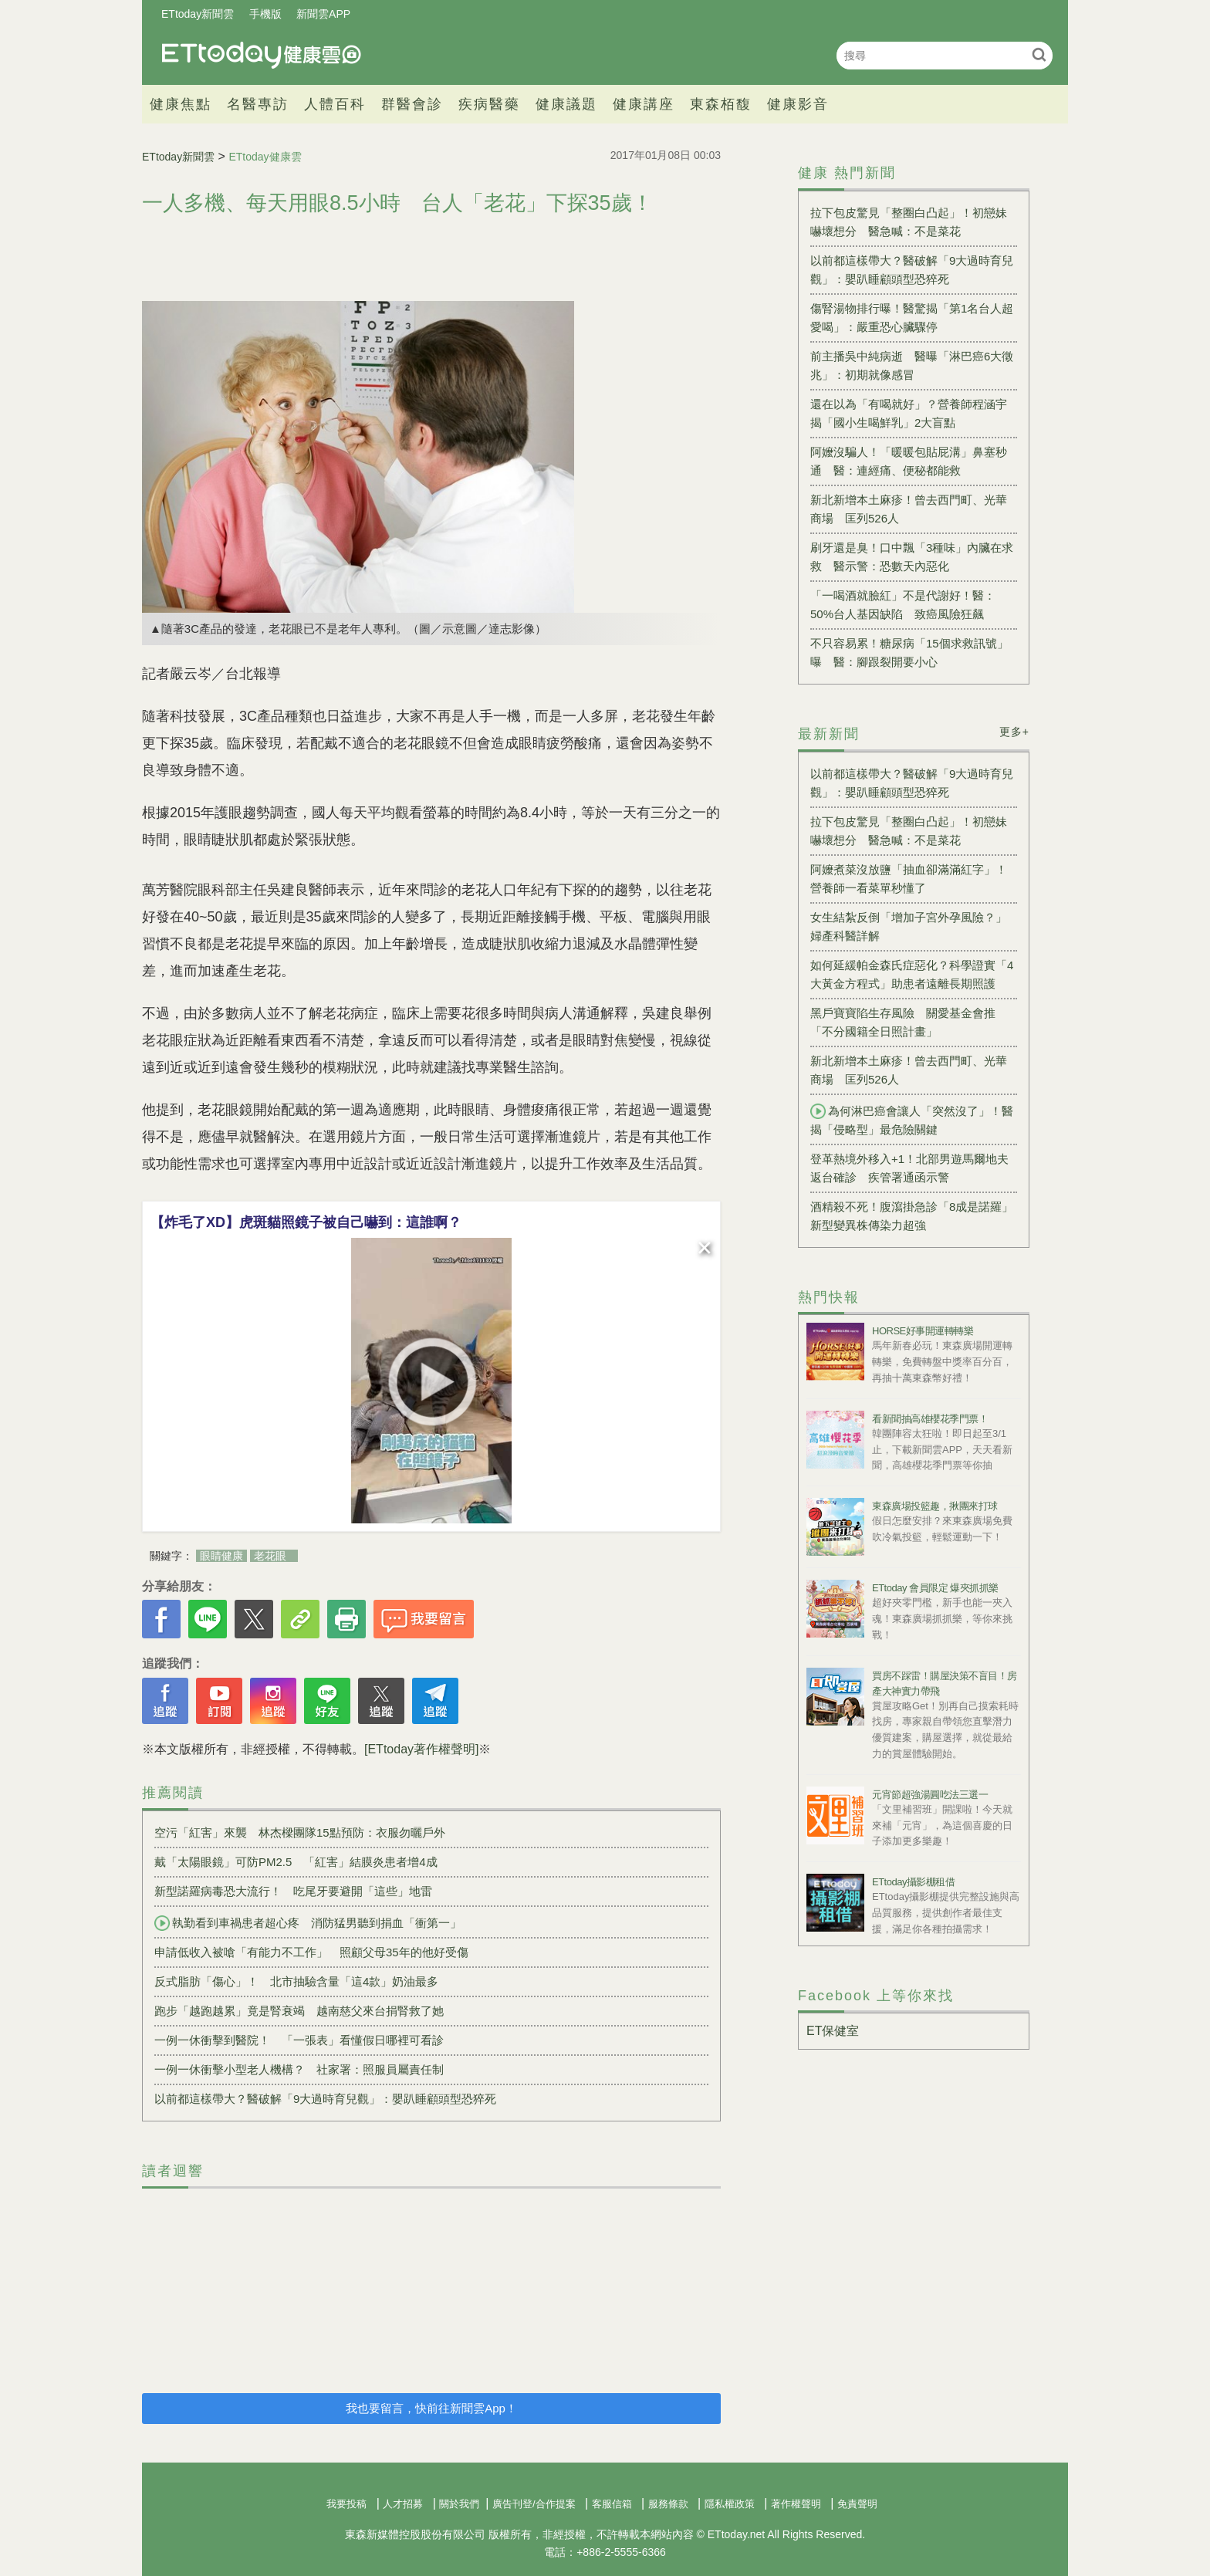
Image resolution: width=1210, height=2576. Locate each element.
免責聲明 (857, 2504)
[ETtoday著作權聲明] (421, 1749)
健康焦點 (180, 104)
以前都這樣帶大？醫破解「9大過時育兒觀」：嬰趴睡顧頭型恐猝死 (325, 2098)
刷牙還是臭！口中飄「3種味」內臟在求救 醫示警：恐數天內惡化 (911, 557)
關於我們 (459, 2504)
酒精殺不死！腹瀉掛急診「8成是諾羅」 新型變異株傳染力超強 (913, 1216)
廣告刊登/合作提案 (534, 2504)
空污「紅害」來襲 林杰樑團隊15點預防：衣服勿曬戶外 (299, 1832)
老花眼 (270, 1556)
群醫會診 (412, 104)
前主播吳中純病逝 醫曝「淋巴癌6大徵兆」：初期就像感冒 (911, 365)
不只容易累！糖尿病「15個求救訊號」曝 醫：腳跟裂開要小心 (909, 652)
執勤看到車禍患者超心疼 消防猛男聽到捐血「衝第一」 (307, 1923)
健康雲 (261, 55)
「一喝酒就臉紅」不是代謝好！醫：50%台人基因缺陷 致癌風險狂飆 (902, 604)
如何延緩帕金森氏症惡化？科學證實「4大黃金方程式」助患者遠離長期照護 (911, 974)
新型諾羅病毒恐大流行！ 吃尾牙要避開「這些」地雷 (293, 1891)
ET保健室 (832, 2030)
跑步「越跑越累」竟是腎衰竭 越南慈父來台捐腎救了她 (299, 2010)
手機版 (265, 14)
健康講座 (643, 104)
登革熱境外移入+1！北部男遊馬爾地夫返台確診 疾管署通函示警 (909, 1168)
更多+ (1014, 731)
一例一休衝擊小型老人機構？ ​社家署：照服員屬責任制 (299, 2069)
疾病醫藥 (489, 104)
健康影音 (798, 104)
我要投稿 (346, 2504)
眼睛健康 (221, 1556)
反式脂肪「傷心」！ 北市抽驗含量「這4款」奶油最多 (296, 1981)
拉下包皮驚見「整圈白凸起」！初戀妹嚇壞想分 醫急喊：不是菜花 (908, 222)
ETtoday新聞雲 (197, 14)
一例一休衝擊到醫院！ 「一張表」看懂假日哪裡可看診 (299, 2040)
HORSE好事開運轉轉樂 (922, 1331)
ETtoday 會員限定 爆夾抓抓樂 (935, 1588)
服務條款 (668, 2504)
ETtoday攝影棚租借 (913, 1882)
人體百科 (335, 104)
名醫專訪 (258, 104)
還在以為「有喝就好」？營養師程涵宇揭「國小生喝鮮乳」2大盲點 (908, 413)
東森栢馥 (721, 104)
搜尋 (1039, 54)
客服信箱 (612, 2504)
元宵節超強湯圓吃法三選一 (930, 1794)
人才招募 (403, 2504)
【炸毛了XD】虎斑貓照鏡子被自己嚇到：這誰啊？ (305, 1222)
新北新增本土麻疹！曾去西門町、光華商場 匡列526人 (908, 509)
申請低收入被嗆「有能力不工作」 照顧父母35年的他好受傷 (311, 1952)
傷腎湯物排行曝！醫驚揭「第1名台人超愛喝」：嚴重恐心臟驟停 (911, 317)
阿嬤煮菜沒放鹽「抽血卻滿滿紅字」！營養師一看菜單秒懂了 (908, 878)
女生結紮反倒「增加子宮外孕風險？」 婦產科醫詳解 (913, 926)
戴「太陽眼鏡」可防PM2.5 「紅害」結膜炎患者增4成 (296, 1861)
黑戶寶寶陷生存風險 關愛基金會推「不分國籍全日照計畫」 (902, 1022)
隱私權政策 (730, 2504)
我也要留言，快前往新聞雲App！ (431, 2408)
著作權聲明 (796, 2504)
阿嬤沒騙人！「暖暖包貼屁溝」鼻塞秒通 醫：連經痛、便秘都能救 (908, 461)
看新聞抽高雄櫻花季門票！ (930, 1419)
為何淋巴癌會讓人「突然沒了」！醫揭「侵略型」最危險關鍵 (911, 1120)
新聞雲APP (323, 14)
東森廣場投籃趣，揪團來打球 (935, 1506)
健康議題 (566, 104)
